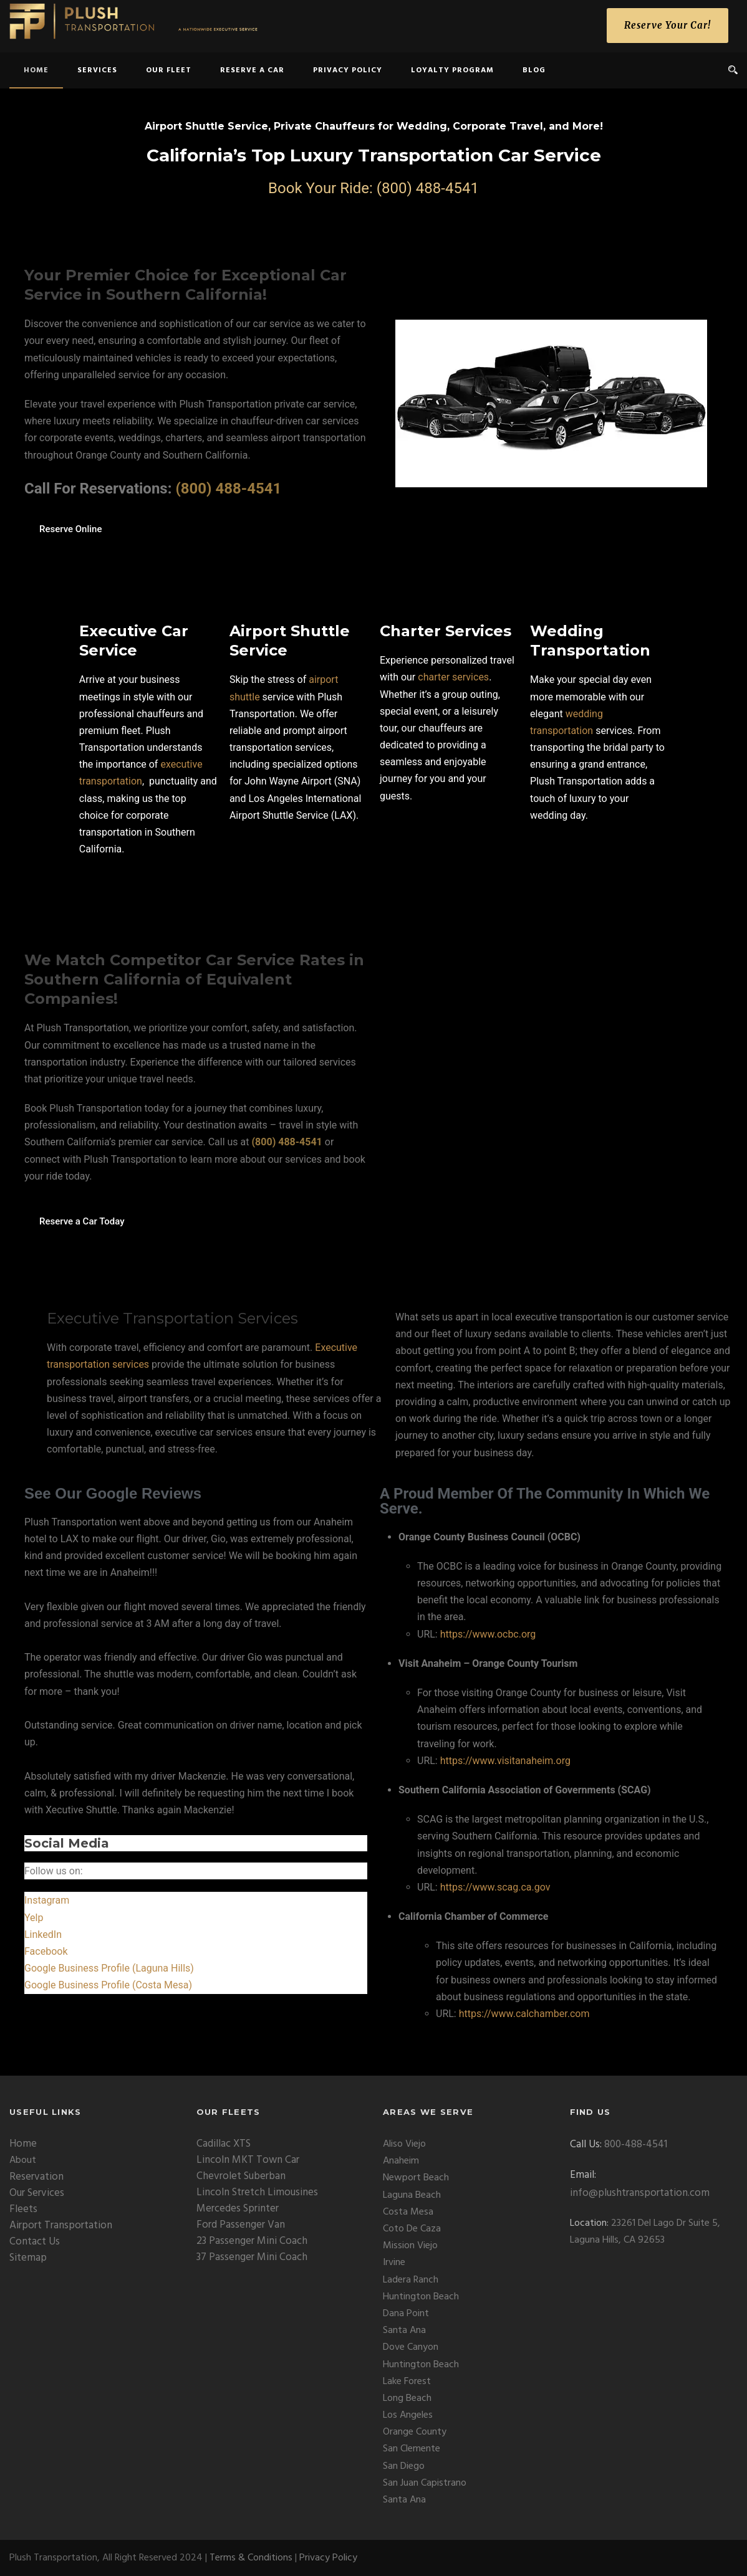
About (22, 2160)
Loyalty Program (452, 70)
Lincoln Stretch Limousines (257, 2192)
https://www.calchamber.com (524, 2014)
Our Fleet (168, 70)
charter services (453, 677)
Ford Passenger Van (240, 2224)
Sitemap (28, 2257)
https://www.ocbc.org (488, 1634)
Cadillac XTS (223, 2143)
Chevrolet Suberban (241, 2176)
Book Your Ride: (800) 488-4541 (373, 188)
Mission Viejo (410, 2246)
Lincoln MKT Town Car (247, 2160)
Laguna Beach (412, 2195)
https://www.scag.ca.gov (495, 1887)
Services (97, 70)
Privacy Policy (347, 70)
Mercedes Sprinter (237, 2208)
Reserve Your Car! (667, 25)
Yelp (33, 1918)
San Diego (404, 2466)
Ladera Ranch (410, 2280)
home (36, 70)
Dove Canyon (410, 2347)
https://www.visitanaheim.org (505, 1761)
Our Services (36, 2193)
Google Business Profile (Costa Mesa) (108, 1985)
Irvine (394, 2262)
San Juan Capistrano (424, 2483)
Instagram (46, 1900)
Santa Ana (404, 2330)
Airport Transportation (60, 2225)
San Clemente (411, 2449)
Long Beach (407, 2398)
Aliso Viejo (404, 2144)
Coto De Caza (412, 2229)
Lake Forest (407, 2381)
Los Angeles (408, 2415)
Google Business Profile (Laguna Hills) (109, 1968)
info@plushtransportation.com (640, 2193)
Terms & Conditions (251, 2558)
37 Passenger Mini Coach (251, 2257)
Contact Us (34, 2241)
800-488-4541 (635, 2144)
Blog (534, 70)
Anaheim (401, 2161)
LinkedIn (43, 1934)
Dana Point (406, 2314)
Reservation (36, 2176)
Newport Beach (416, 2178)
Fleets (23, 2209)
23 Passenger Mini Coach (251, 2241)
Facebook (45, 1951)
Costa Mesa (408, 2212)
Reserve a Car (252, 70)
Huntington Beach (421, 2297)
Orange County (414, 2432)
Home (23, 2143)
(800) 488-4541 (228, 488)
